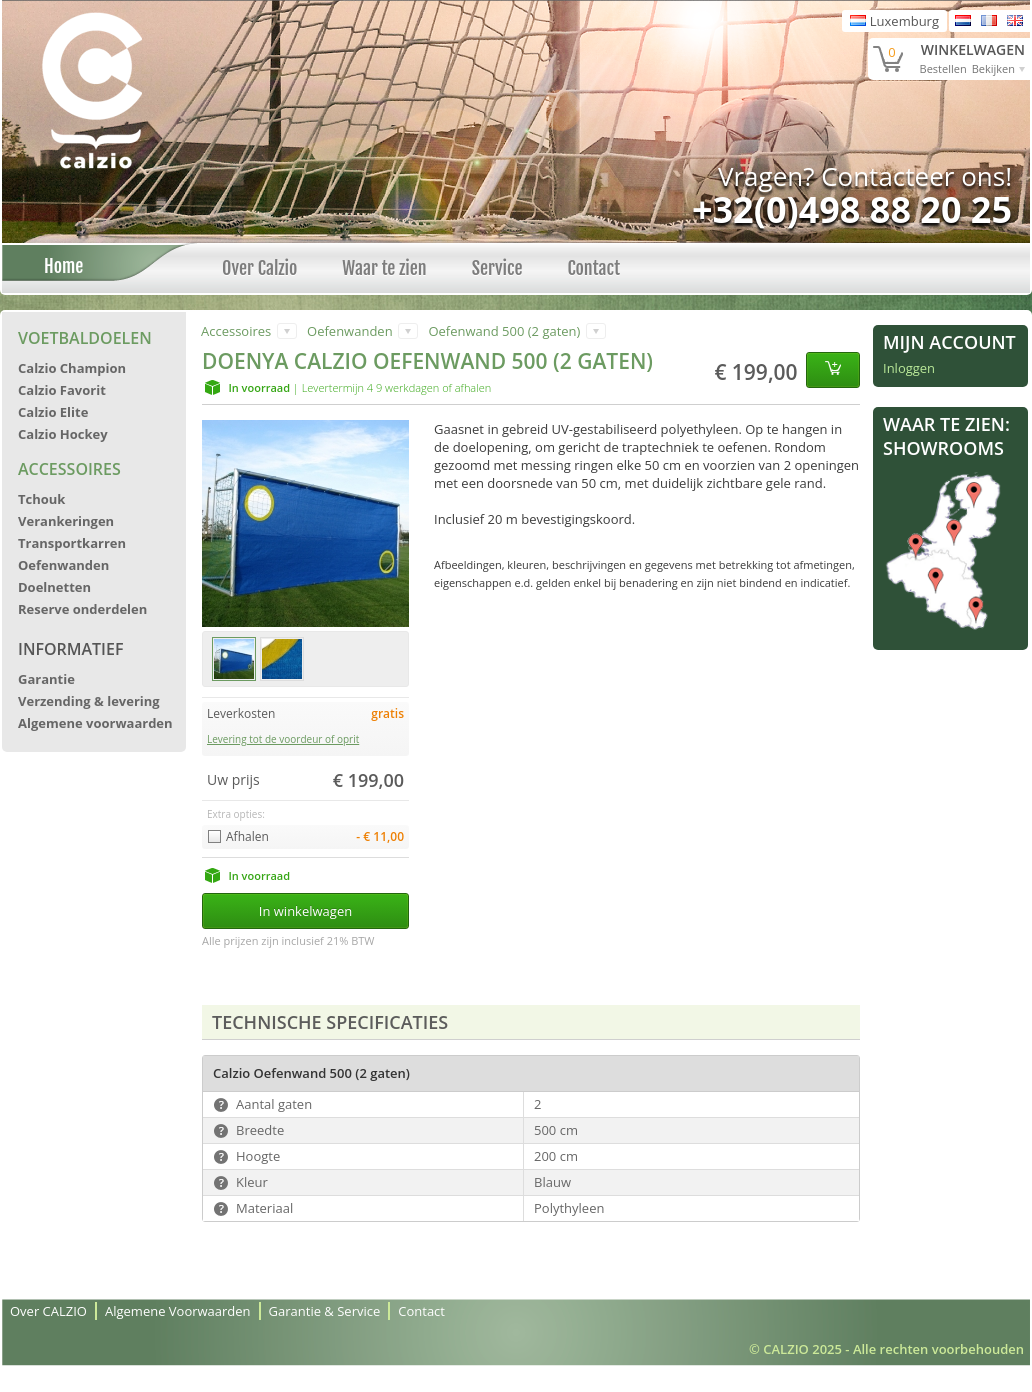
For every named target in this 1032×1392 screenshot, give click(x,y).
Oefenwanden (63, 565)
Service (497, 268)
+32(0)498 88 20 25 (852, 209)
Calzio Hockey (63, 434)
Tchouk (41, 499)
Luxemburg (894, 21)
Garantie (46, 679)
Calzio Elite (53, 412)
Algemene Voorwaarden (178, 1311)
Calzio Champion (72, 368)
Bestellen (943, 68)
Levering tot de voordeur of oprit (283, 739)
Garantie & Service (325, 1311)
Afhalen (247, 836)
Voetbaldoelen (85, 338)
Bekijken (993, 68)
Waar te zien (384, 268)
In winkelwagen (305, 911)
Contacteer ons (913, 176)
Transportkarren (72, 543)
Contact (593, 268)
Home (58, 266)
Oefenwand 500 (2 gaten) (504, 331)
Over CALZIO (48, 1311)
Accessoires (69, 469)
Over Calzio (259, 268)
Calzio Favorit (62, 390)
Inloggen (909, 368)
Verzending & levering (89, 701)
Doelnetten (54, 587)
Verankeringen (66, 521)
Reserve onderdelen (82, 609)
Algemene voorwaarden (95, 723)
